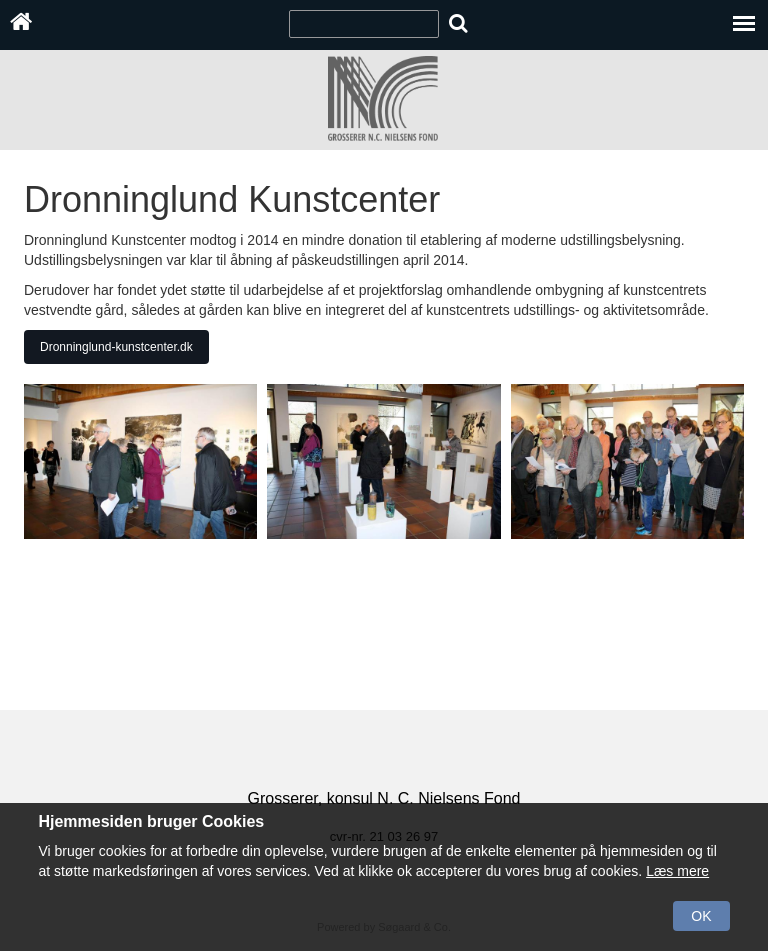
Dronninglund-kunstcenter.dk (116, 347)
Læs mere (677, 871)
